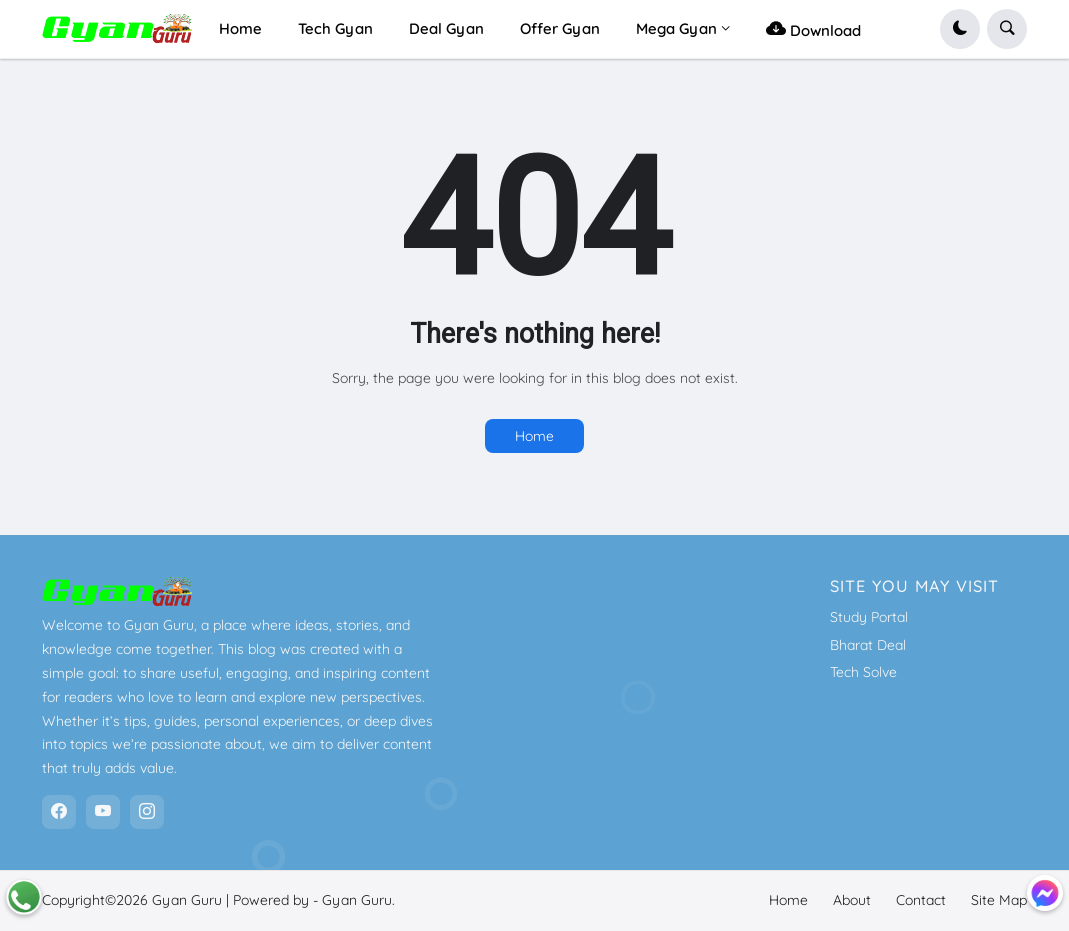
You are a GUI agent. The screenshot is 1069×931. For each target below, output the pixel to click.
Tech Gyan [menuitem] (335, 28)
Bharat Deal (868, 645)
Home (534, 436)
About (852, 900)
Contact (921, 900)
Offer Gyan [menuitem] (560, 28)
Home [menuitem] (240, 28)
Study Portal (869, 617)
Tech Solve (863, 672)
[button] (960, 29)
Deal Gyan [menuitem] (446, 28)
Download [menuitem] (813, 28)
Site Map (999, 900)
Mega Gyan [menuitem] (676, 28)
